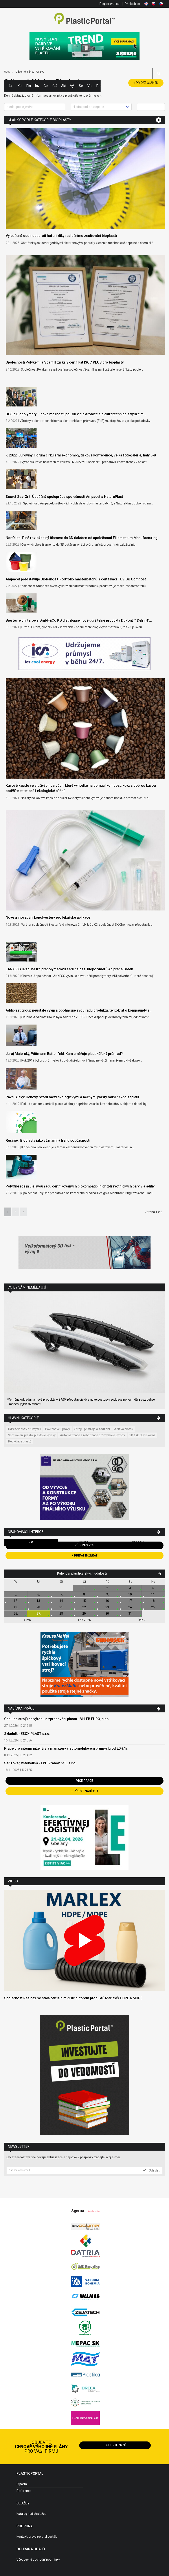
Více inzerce (84, 1545)
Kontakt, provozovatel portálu (37, 2536)
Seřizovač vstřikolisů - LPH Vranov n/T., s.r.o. (40, 1763)
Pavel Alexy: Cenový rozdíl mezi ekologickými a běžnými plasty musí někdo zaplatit (72, 1097)
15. (84, 1601)
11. (153, 1594)
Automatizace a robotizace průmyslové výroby (92, 1435)
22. (84, 1607)
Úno (142, 1620)
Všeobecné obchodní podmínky (38, 2559)
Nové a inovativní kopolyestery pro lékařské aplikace (48, 917)
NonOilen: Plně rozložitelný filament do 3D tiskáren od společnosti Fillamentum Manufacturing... (83, 538)
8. (84, 1594)
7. (61, 1594)
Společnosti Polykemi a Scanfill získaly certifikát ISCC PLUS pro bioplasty (65, 362)
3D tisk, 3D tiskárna (142, 1435)
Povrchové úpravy (57, 1429)
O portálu (23, 2484)
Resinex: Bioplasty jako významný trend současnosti (48, 1140)
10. (130, 1594)
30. (107, 1613)
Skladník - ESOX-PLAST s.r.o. (27, 1734)
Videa (89, 86)
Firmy (28, 86)
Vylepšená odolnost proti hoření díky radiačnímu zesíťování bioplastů (61, 236)
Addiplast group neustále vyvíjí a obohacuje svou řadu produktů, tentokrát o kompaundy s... (79, 1010)
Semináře (81, 86)
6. (38, 1594)
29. (84, 1613)
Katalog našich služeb (31, 2513)
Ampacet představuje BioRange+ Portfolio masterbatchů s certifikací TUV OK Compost (76, 579)
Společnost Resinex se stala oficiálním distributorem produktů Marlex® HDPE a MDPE (73, 1998)
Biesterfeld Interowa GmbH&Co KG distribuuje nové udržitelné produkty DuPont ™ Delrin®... (79, 620)
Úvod (7, 71)
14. (61, 1601)
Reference (24, 2491)
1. (84, 1588)
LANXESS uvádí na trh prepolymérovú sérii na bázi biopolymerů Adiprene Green (69, 969)
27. (39, 1613)
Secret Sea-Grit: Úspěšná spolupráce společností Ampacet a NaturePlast (64, 497)
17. (130, 1601)
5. (16, 1594)
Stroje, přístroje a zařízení (92, 1429)
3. (130, 1588)
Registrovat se (109, 4)
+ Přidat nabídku (84, 1791)
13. (39, 1601)
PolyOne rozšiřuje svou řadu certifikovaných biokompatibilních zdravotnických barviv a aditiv (80, 1186)
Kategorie (19, 86)
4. (153, 1588)
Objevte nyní (115, 2445)
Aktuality (63, 86)
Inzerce (37, 86)
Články (54, 86)
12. (16, 1601)
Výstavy (72, 86)
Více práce (84, 1780)
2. (107, 1588)
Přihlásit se (132, 4)
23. (107, 1607)
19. (16, 1607)
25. (153, 1607)
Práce (98, 86)
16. (107, 1601)
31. (130, 1613)
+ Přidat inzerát (84, 1555)
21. (61, 1607)
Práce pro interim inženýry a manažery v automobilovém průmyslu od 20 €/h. (66, 1748)
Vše (31, 1542)
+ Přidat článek (145, 83)
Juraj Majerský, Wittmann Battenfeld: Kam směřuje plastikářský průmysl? (64, 1054)
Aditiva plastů (123, 1429)
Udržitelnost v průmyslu (24, 1429)
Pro (27, 1620)
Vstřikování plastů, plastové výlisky (32, 1435)
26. (16, 1613)
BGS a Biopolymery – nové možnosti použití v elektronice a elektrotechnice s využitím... (76, 414)
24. (130, 1607)
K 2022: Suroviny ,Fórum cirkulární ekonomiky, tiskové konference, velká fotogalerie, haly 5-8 (81, 455)
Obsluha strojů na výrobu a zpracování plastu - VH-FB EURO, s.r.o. (57, 1719)
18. (153, 1601)
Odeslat (151, 2170)
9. (107, 1594)
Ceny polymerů (46, 86)
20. (39, 1607)
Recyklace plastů (19, 1441)
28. (61, 1613)
